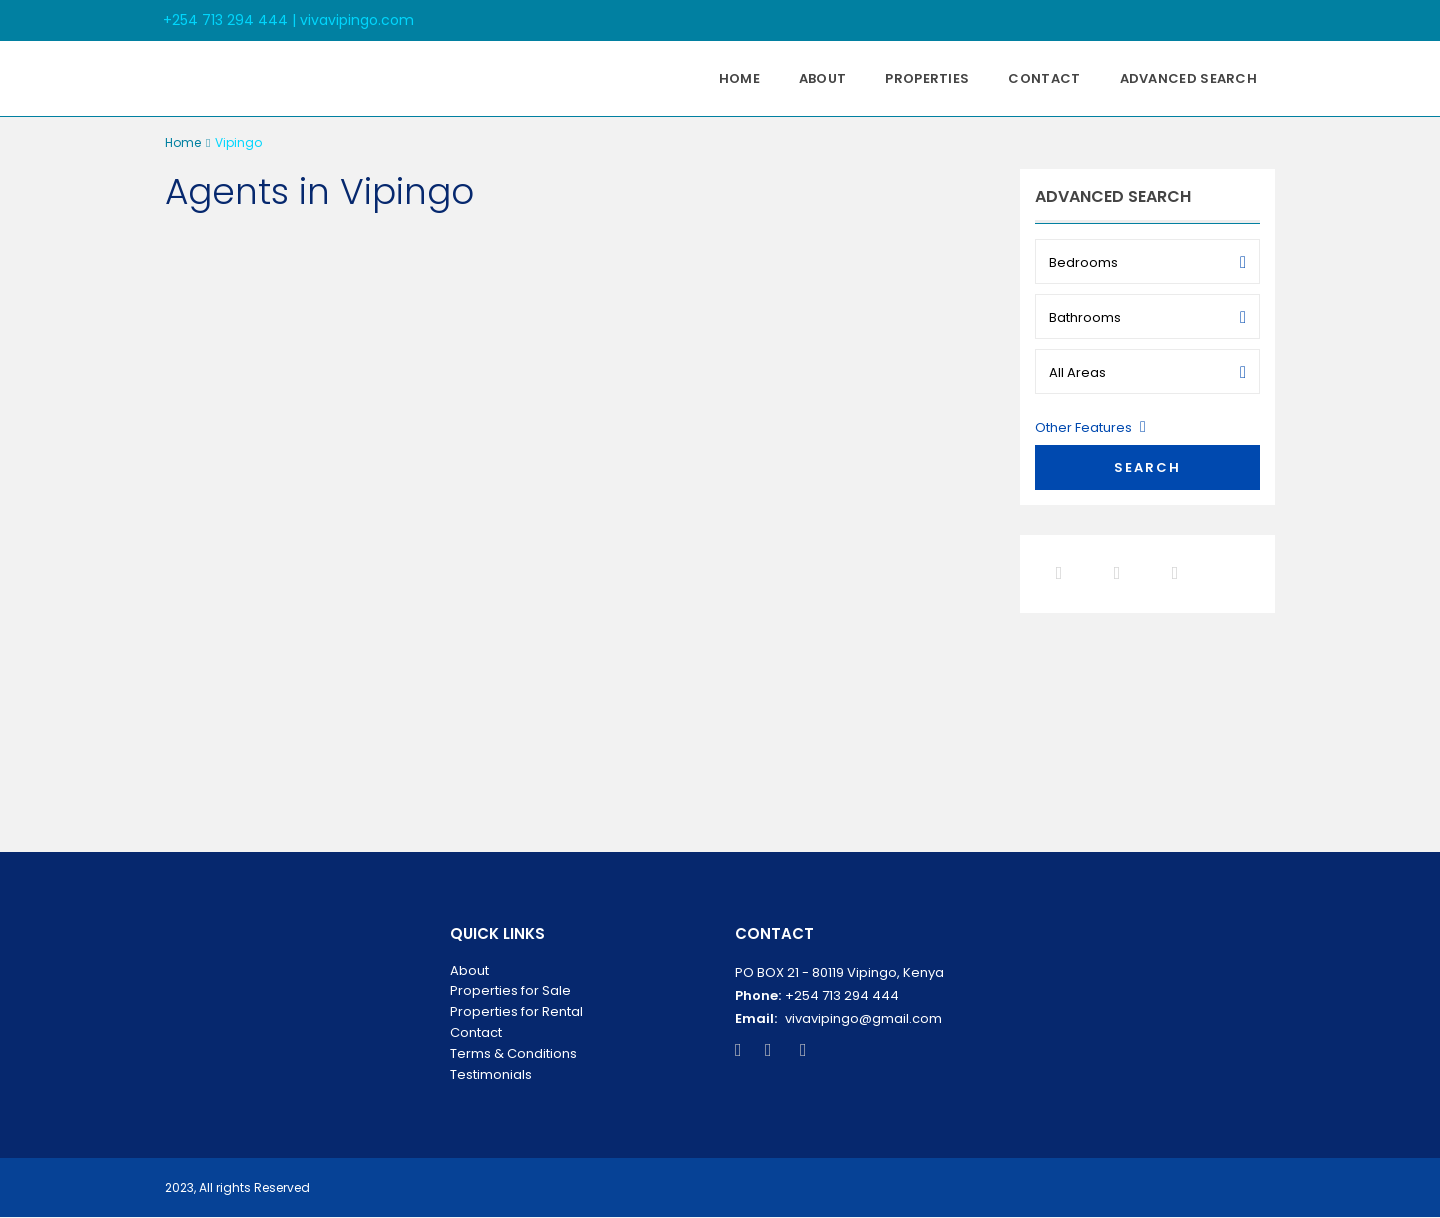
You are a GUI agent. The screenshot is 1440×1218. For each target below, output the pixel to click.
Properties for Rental (516, 1011)
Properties (927, 78)
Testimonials (491, 1074)
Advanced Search (1189, 78)
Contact (1044, 78)
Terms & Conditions (513, 1053)
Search (1147, 467)
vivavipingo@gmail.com (863, 1018)
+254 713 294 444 (842, 995)
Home (739, 78)
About (823, 78)
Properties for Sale (510, 990)
